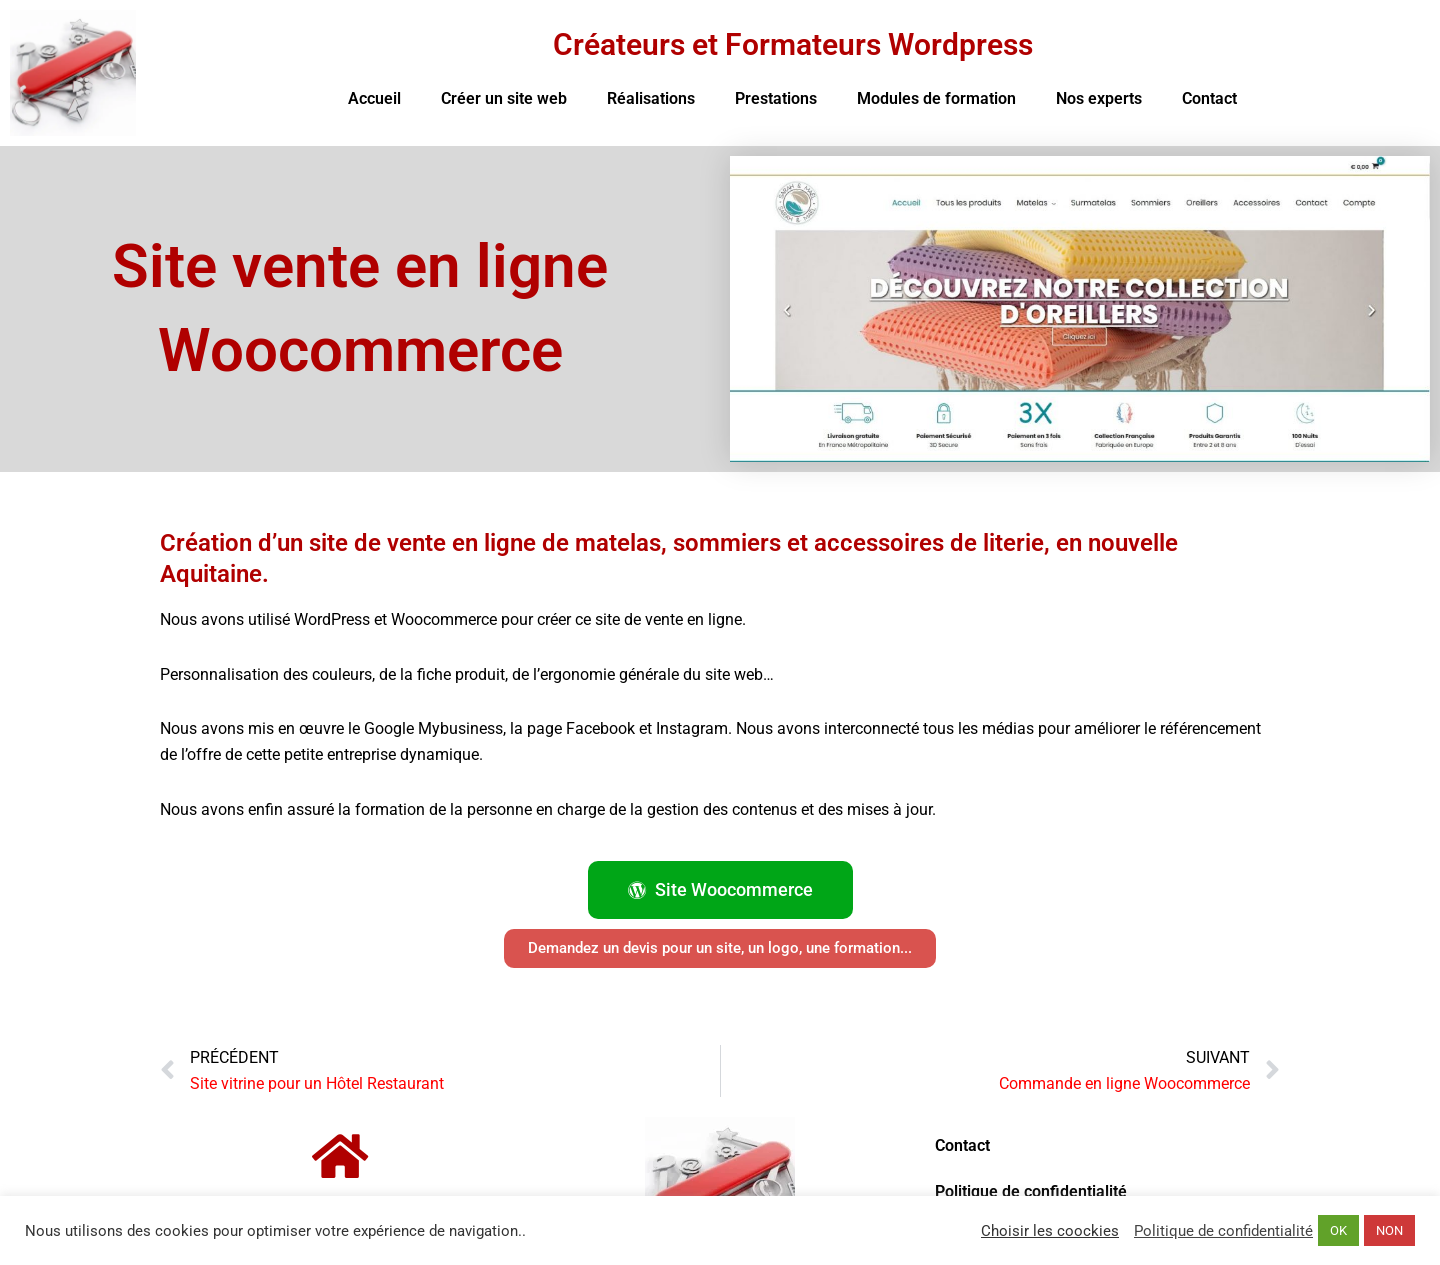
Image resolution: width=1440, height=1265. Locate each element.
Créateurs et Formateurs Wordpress (793, 44)
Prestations (776, 98)
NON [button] (1389, 1230)
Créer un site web (504, 98)
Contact (1209, 98)
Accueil (374, 98)
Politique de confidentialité (1031, 1191)
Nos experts (1099, 98)
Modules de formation (936, 98)
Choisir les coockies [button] (1050, 1231)
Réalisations (651, 98)
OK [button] (1338, 1230)
